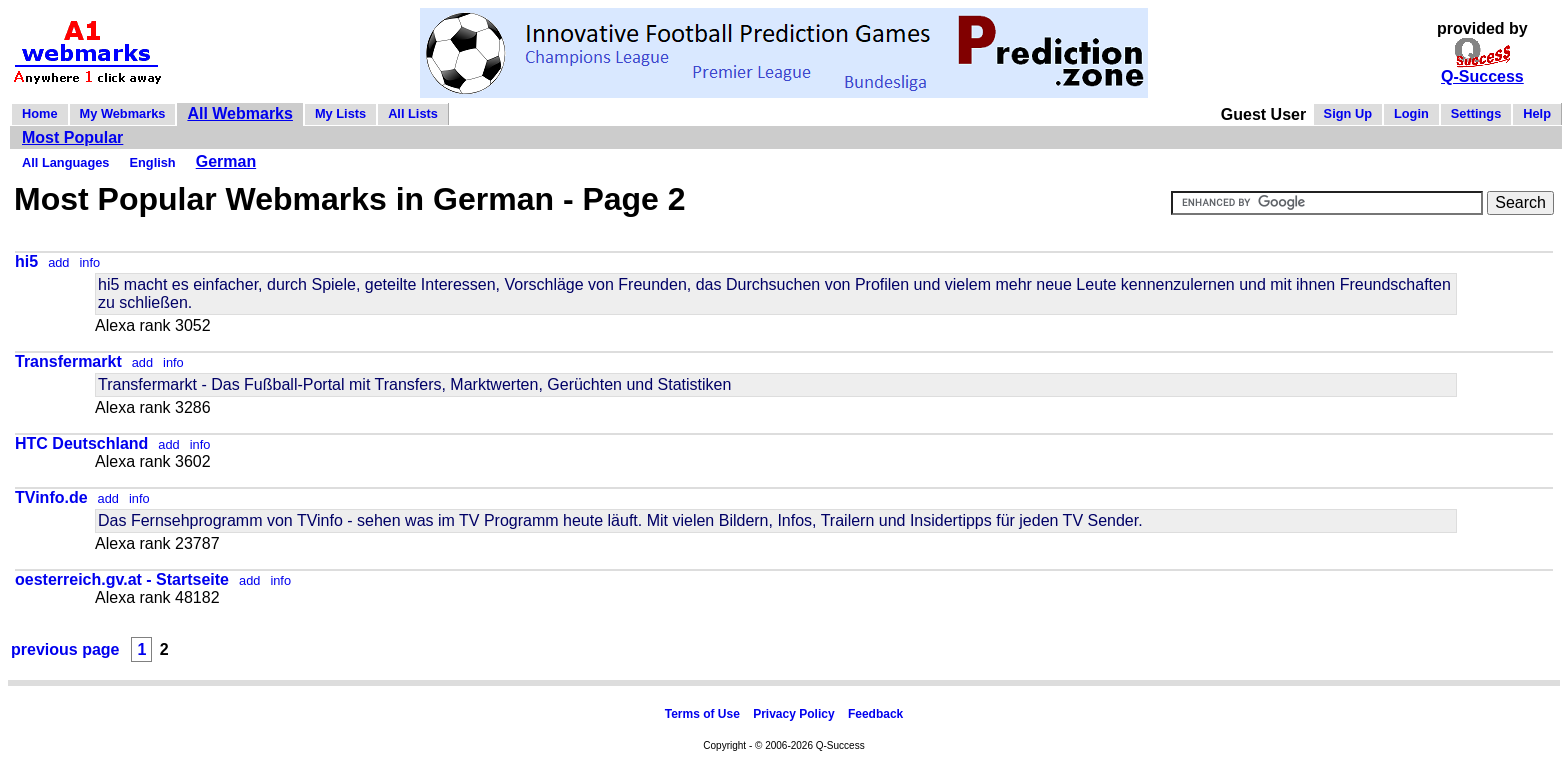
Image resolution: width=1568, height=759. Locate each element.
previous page (65, 649)
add (58, 262)
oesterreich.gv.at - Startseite (122, 579)
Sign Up (1348, 113)
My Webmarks (123, 113)
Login (1411, 113)
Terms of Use (702, 714)
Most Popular (72, 137)
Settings (1476, 113)
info (89, 262)
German (226, 161)
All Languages (65, 162)
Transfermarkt (68, 361)
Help (1537, 113)
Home (40, 113)
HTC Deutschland (81, 443)
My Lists (340, 113)
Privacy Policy (793, 714)
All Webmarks (240, 113)
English (152, 162)
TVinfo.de (51, 497)
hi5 (26, 261)
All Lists (413, 113)
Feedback (875, 714)
